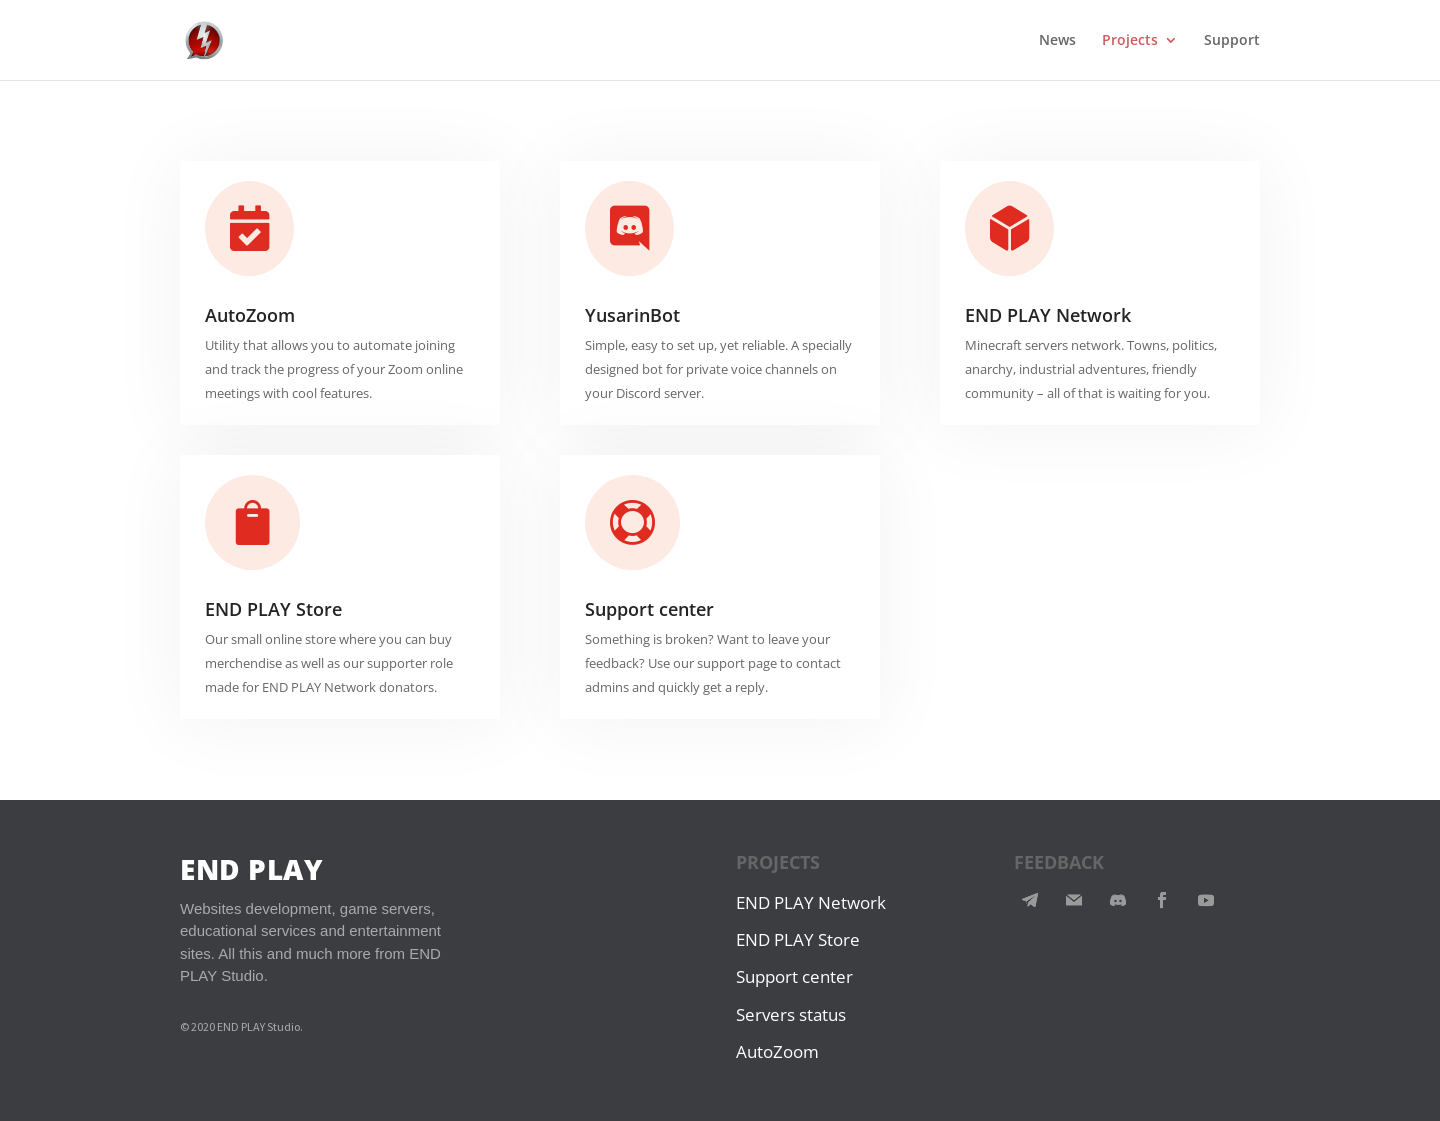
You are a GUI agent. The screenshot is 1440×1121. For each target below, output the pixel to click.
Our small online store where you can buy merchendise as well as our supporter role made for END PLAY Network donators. (329, 663)
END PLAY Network (1048, 315)
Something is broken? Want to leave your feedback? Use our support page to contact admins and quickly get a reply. (713, 663)
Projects (1130, 41)
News (1057, 41)
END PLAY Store (273, 609)
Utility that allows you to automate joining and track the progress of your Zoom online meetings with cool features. (334, 369)
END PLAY (251, 869)
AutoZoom (250, 315)
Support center (649, 609)
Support (1232, 41)
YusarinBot (632, 315)
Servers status (791, 1014)
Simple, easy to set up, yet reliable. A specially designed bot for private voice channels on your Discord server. (718, 369)
